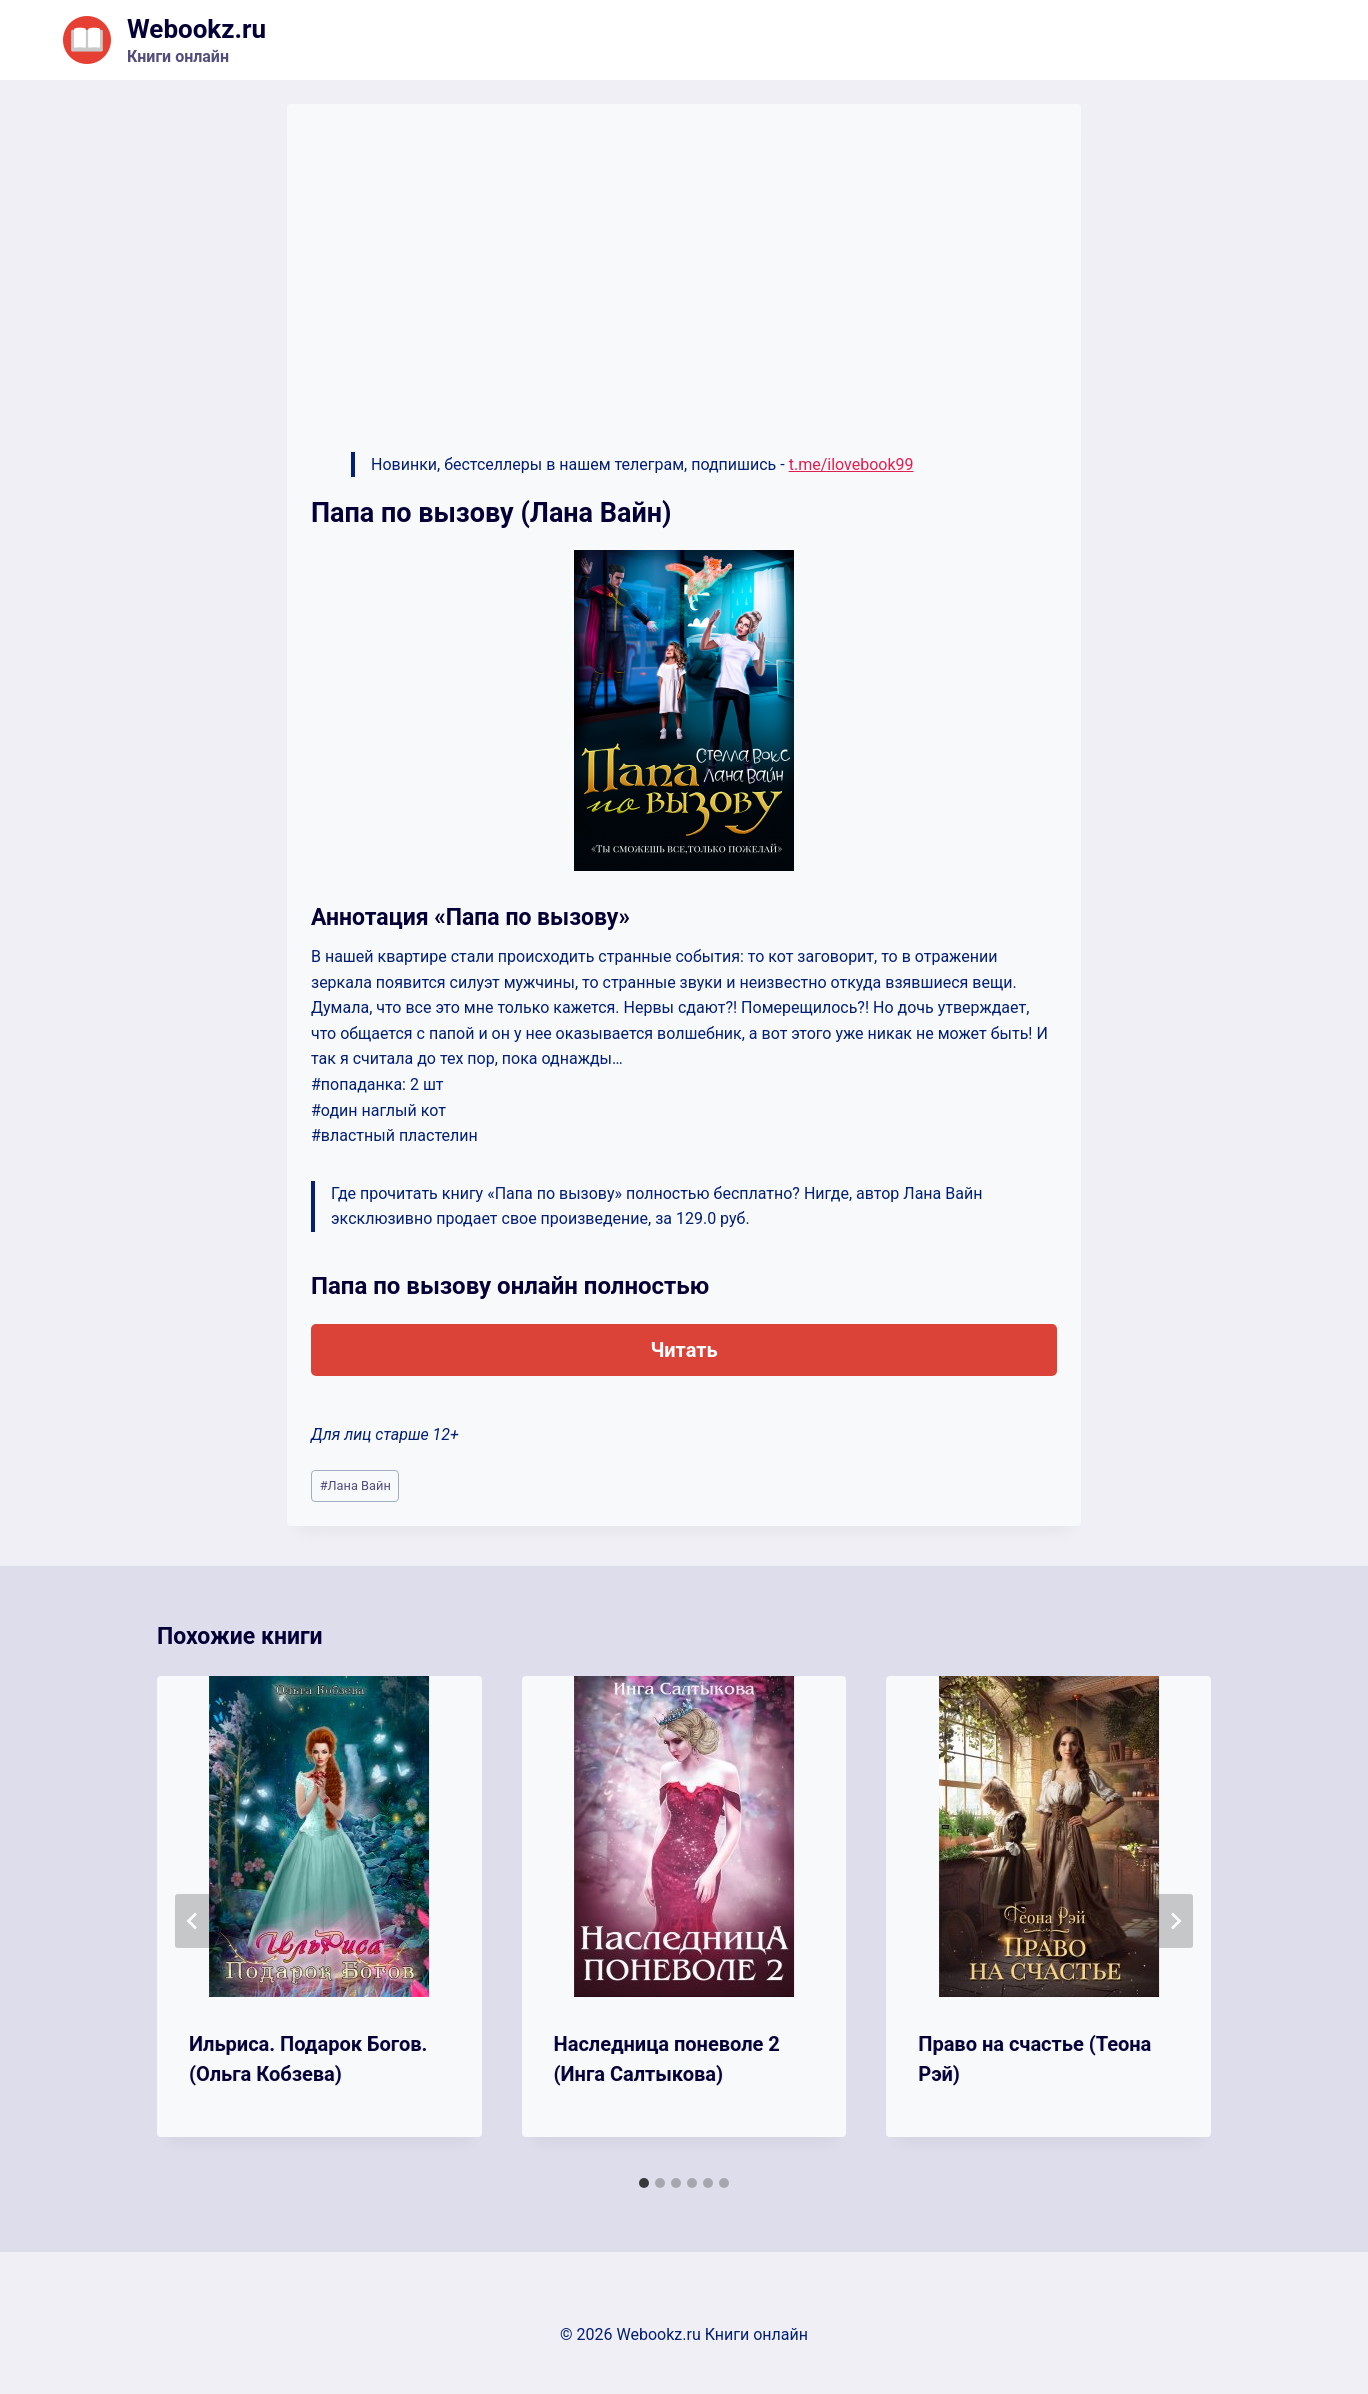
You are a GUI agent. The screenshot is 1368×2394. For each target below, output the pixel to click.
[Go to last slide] (193, 1921)
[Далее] (1175, 1921)
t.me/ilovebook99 (851, 464)
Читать (683, 1350)
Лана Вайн (355, 1485)
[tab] (644, 2183)
